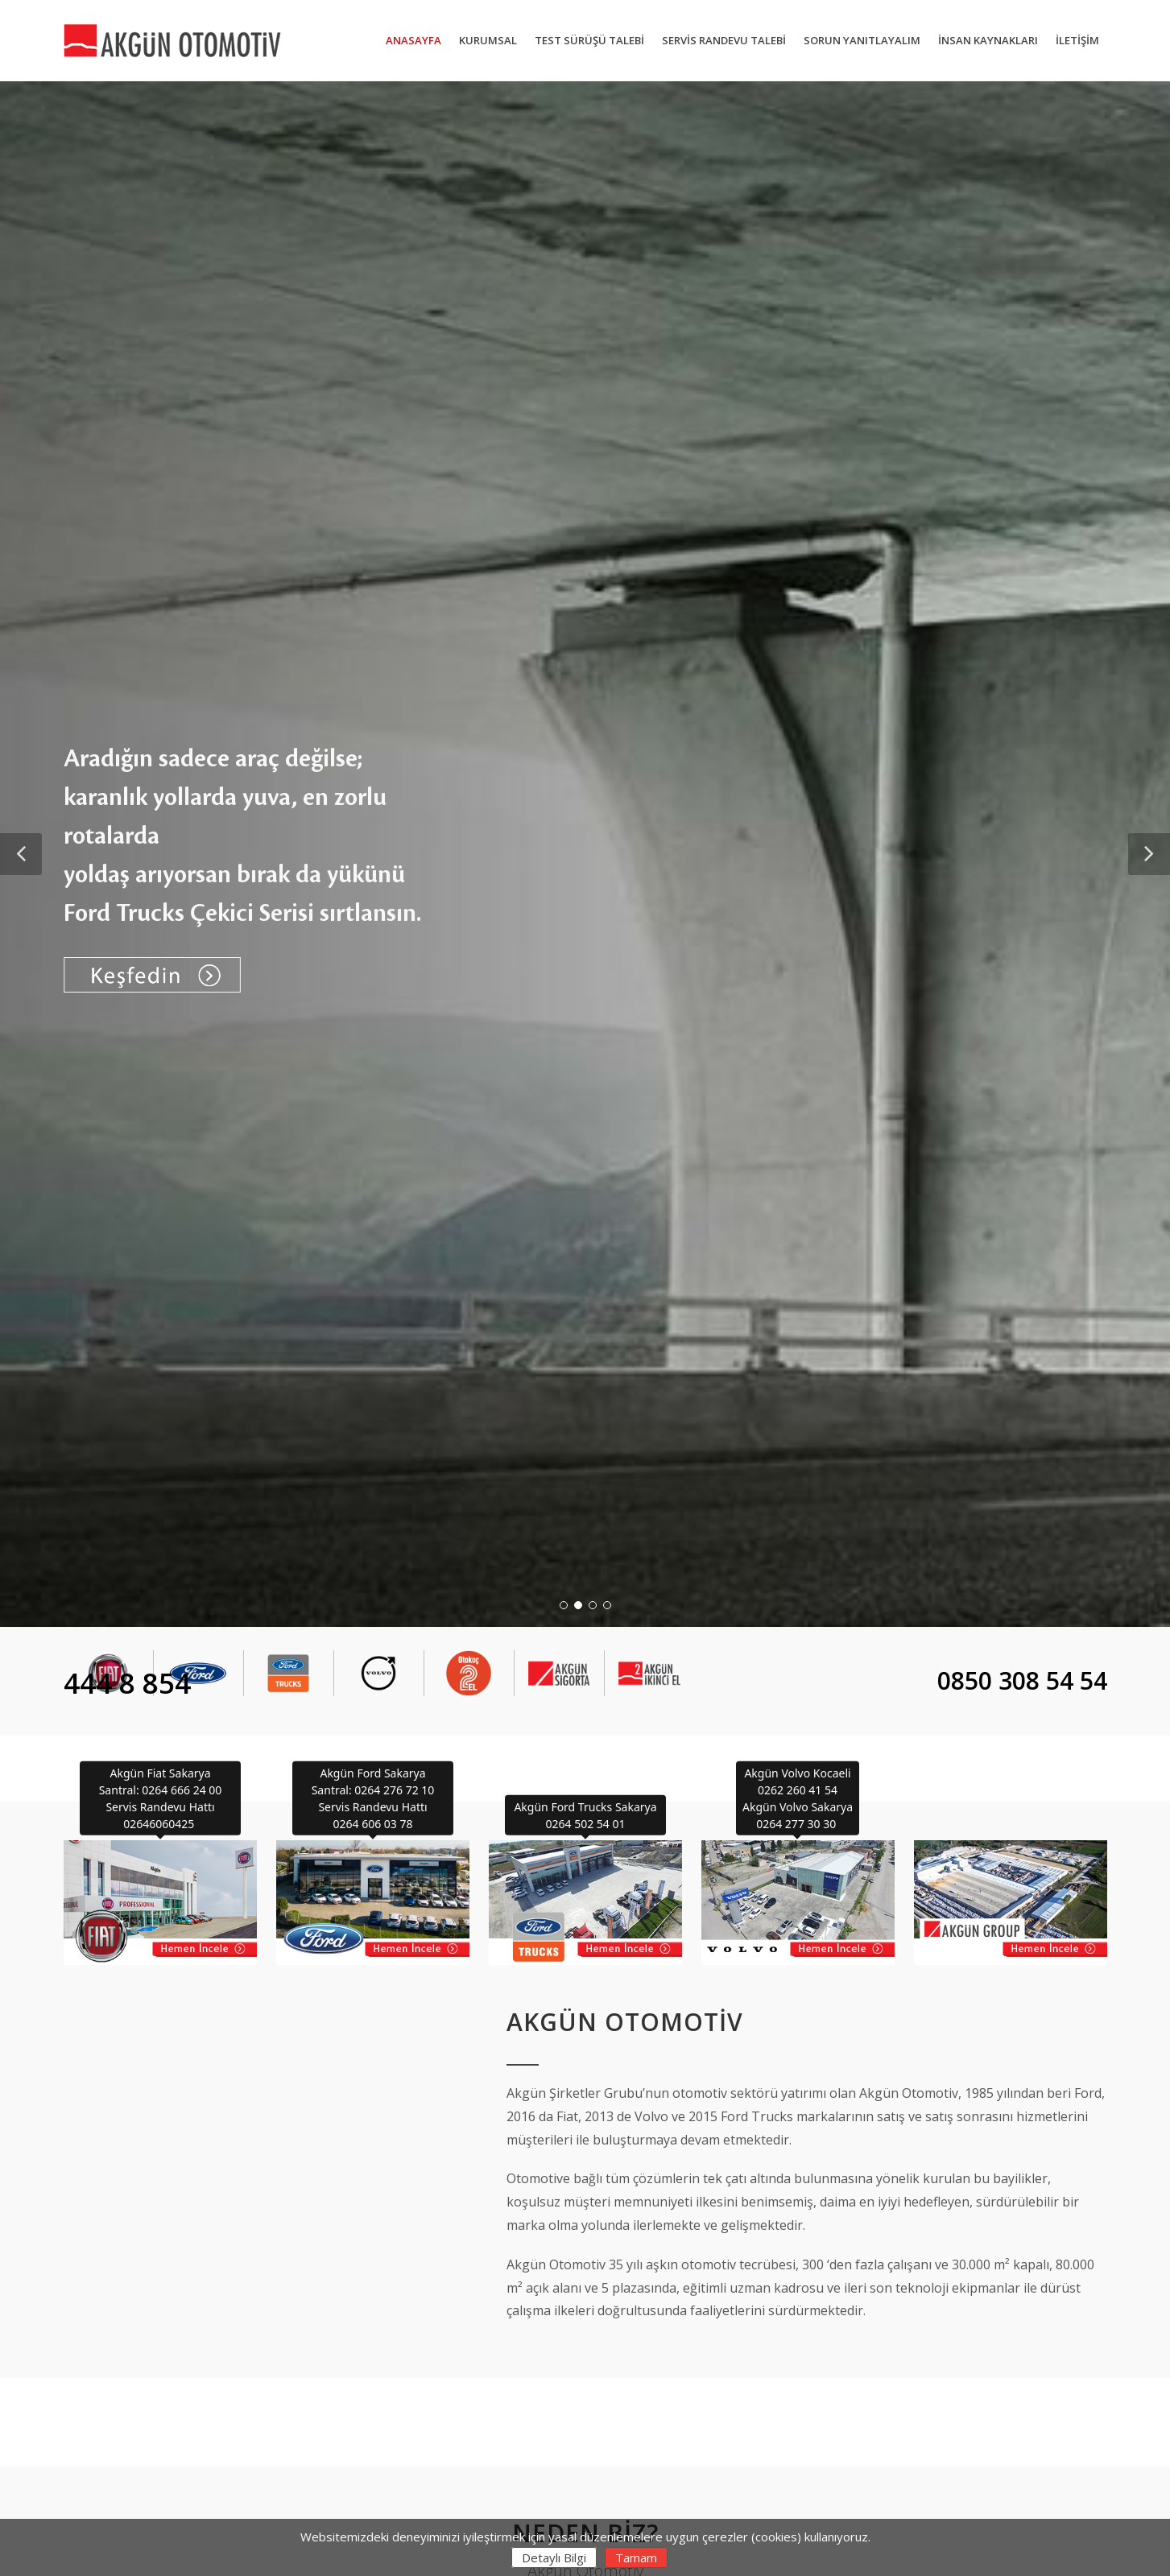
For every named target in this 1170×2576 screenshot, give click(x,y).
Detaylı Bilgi (554, 2557)
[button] (21, 854)
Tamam (636, 2557)
